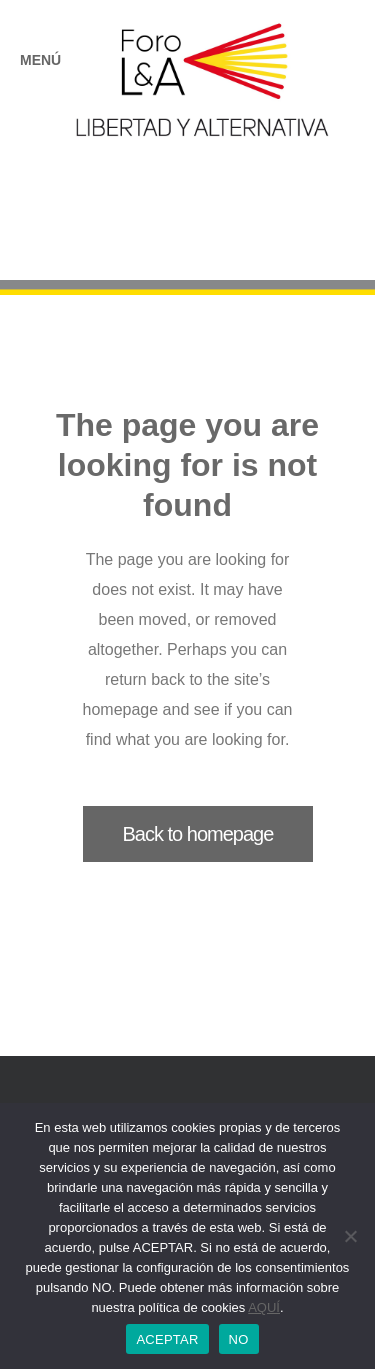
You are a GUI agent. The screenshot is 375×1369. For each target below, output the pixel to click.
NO (239, 1339)
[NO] (350, 1236)
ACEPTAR (167, 1339)
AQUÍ (264, 1307)
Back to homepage (198, 834)
